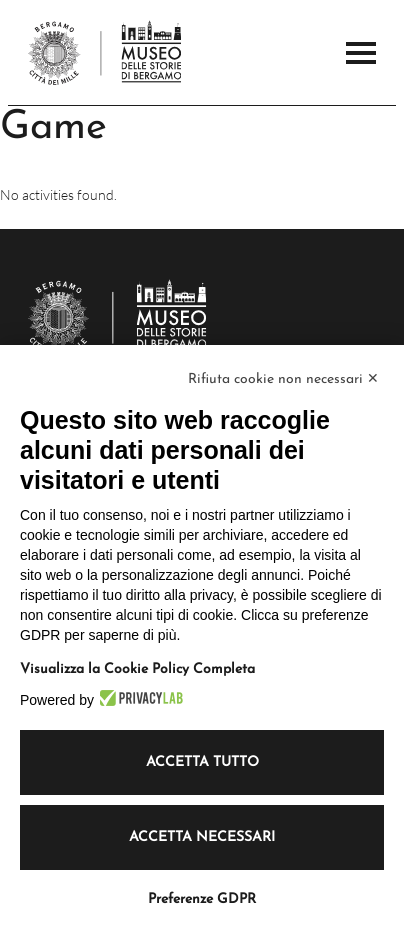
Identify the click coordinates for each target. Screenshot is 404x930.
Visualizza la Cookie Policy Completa (137, 669)
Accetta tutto (202, 762)
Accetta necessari (202, 837)
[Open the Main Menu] (361, 53)
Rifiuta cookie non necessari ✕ (283, 379)
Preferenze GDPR (202, 899)
